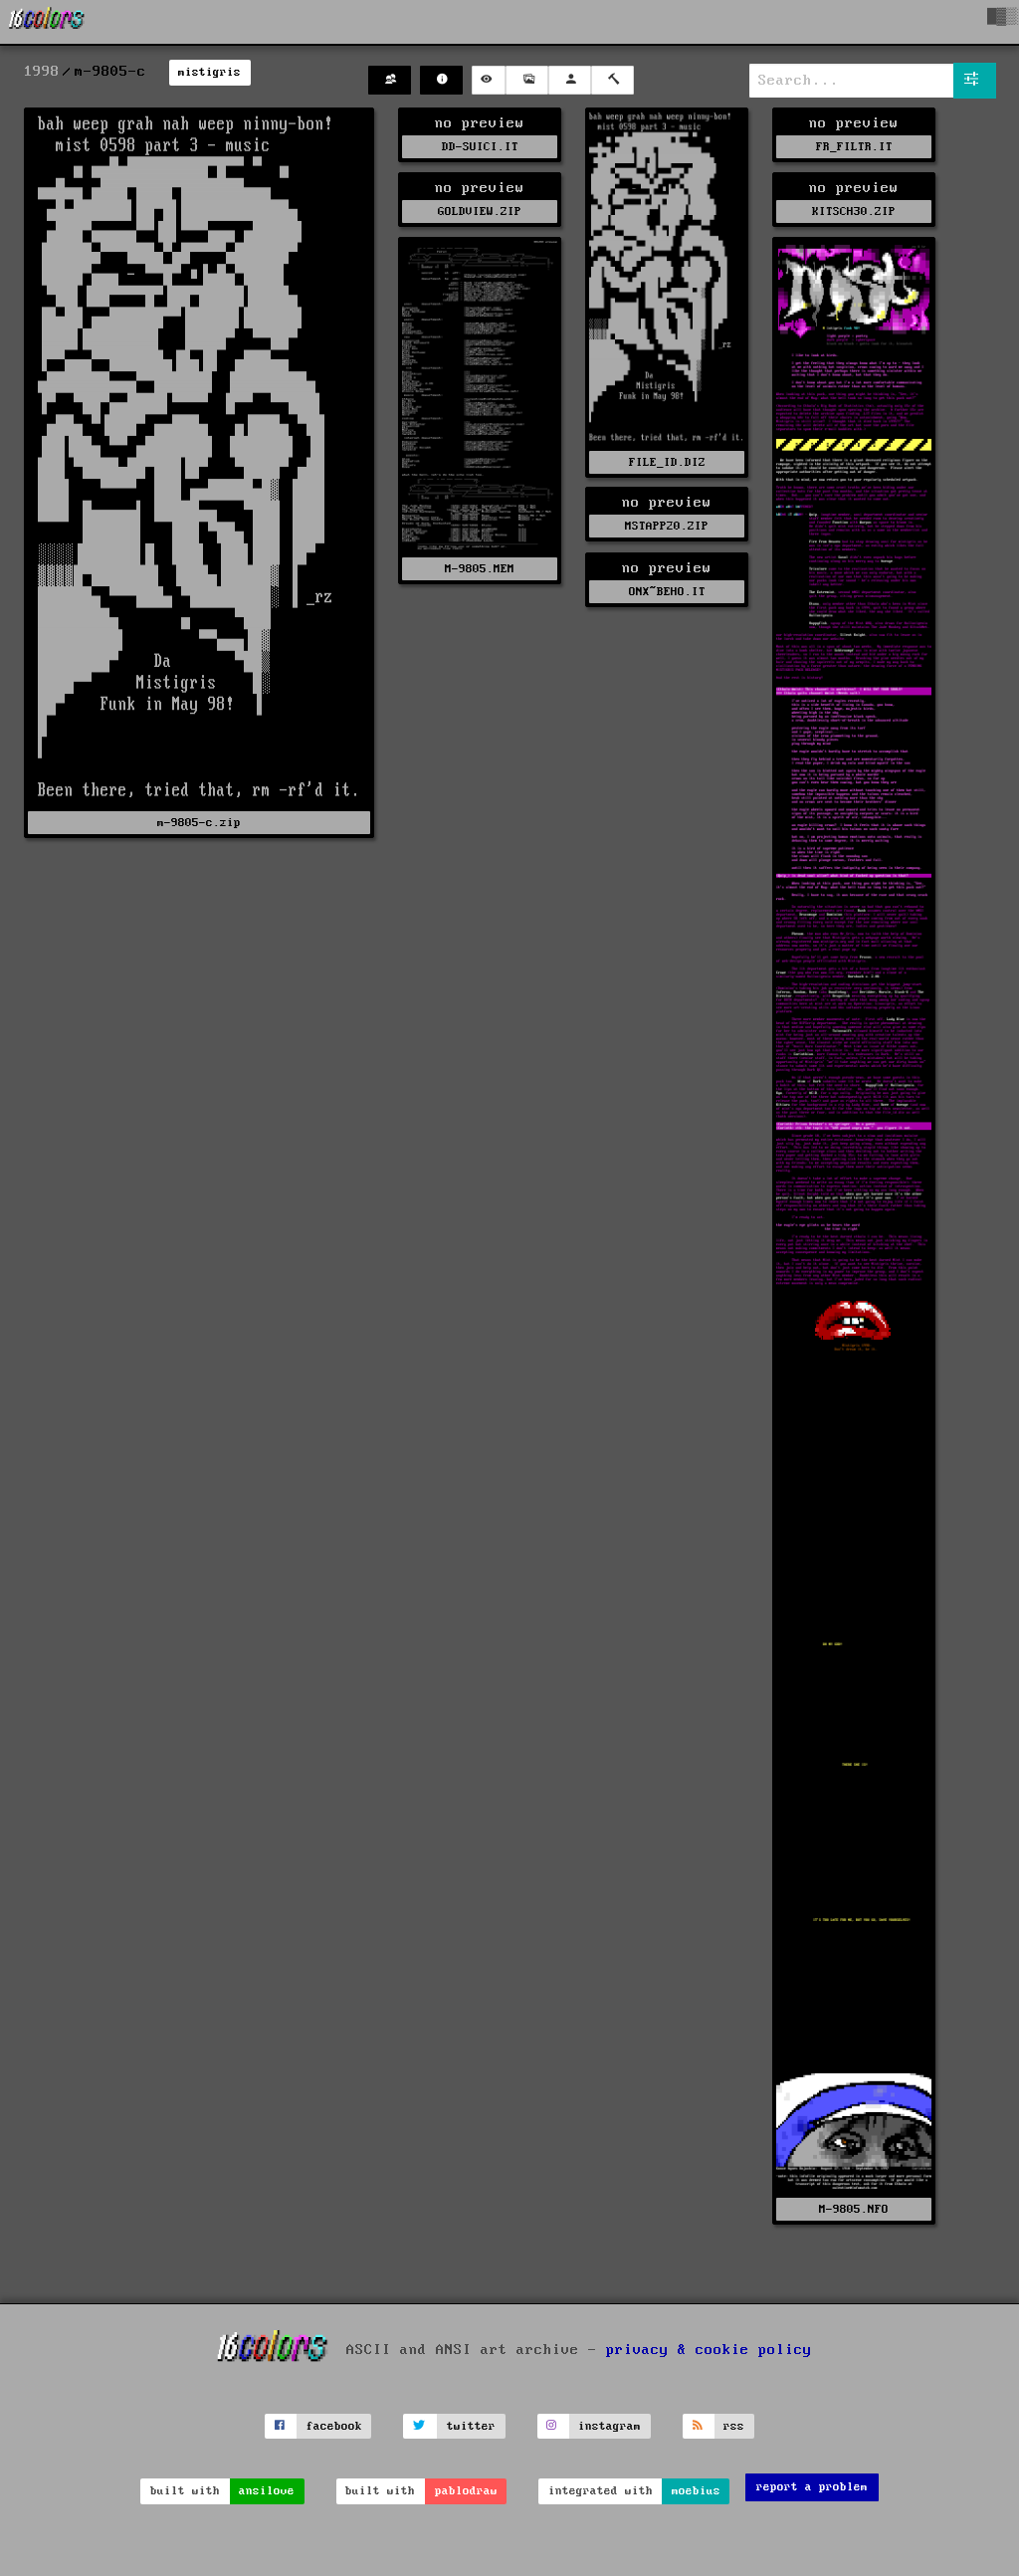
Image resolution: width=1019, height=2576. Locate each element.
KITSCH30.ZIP (854, 211)
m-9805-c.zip (199, 822)
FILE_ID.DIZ (667, 462)
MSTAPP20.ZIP (667, 526)
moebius (696, 2490)
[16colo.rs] (47, 22)
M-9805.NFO (854, 2209)
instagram (609, 2426)
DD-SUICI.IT (480, 146)
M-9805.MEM (479, 568)
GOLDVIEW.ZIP (479, 211)
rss (733, 2426)
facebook (334, 2426)
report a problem (812, 2486)
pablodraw (466, 2490)
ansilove (267, 2490)
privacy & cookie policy (709, 2350)
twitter (471, 2426)
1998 (42, 72)
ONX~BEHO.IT (667, 591)
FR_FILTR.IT (854, 146)
